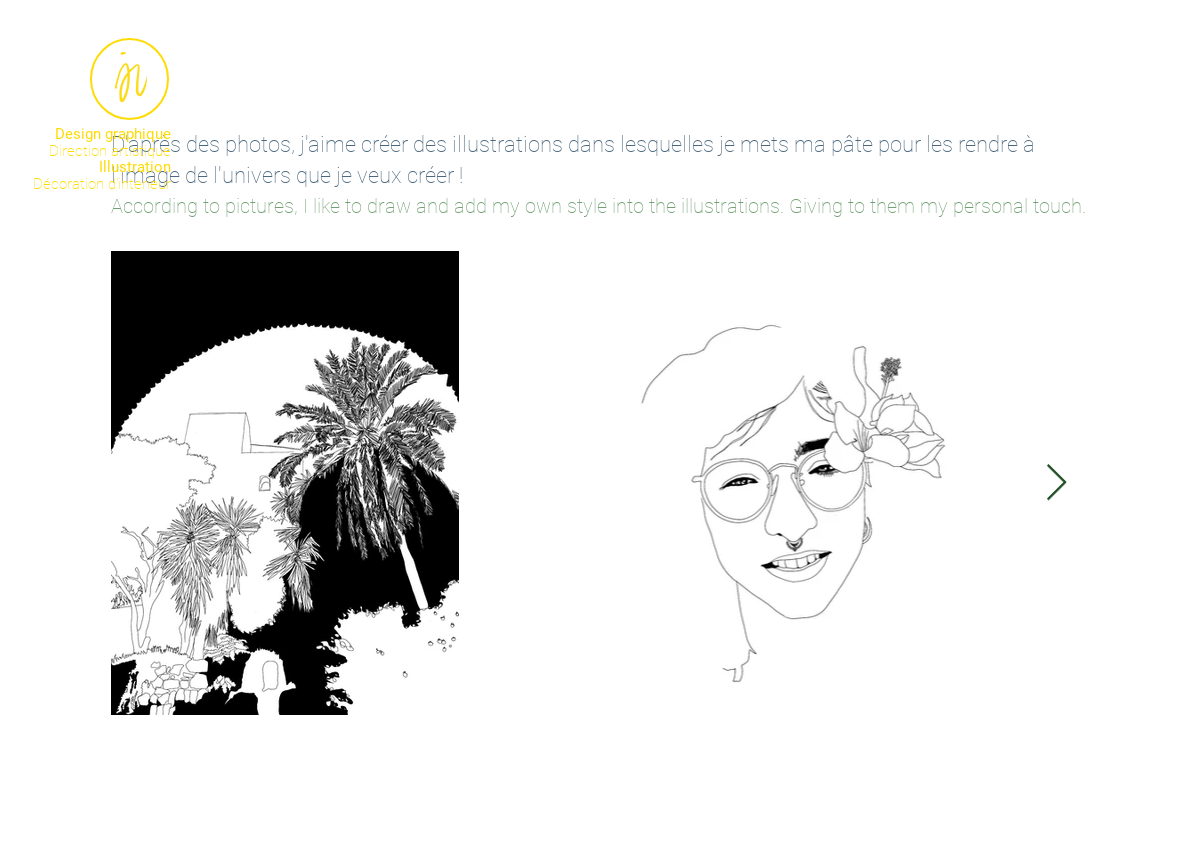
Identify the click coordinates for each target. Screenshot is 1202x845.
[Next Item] (1056, 483)
